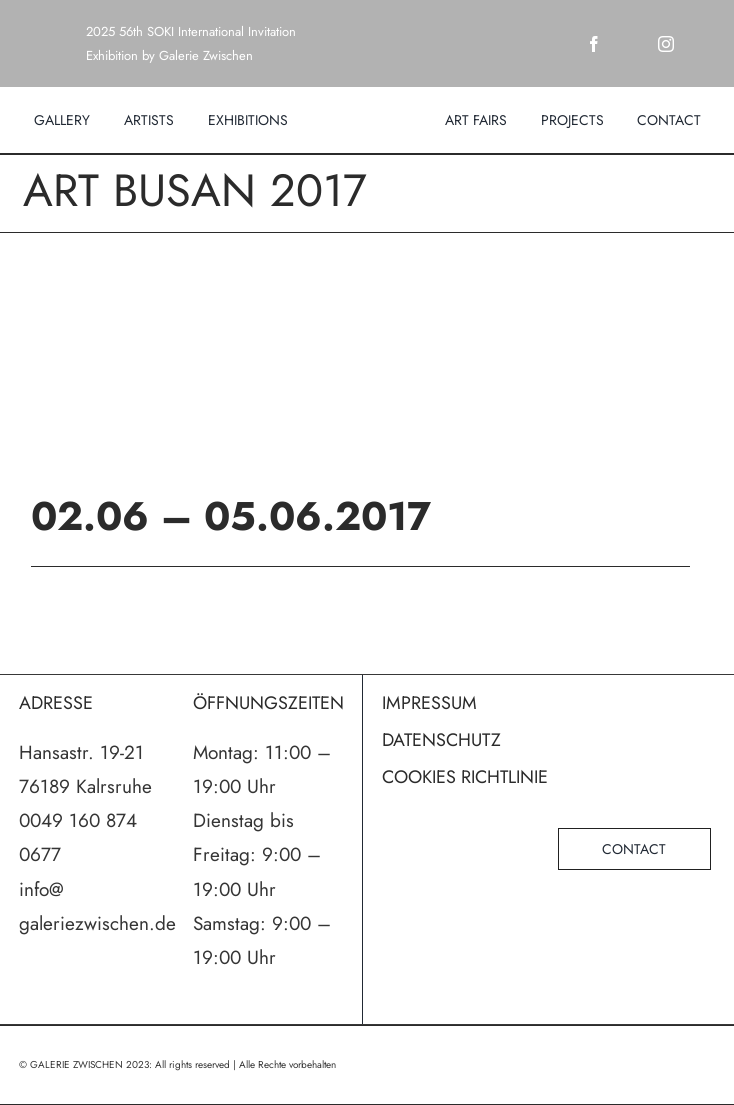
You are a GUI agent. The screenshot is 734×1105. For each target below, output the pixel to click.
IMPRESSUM (429, 703)
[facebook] (594, 44)
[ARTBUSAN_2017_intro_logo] (367, 366)
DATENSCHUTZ (441, 740)
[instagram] (666, 44)
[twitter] (630, 44)
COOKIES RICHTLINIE (465, 777)
